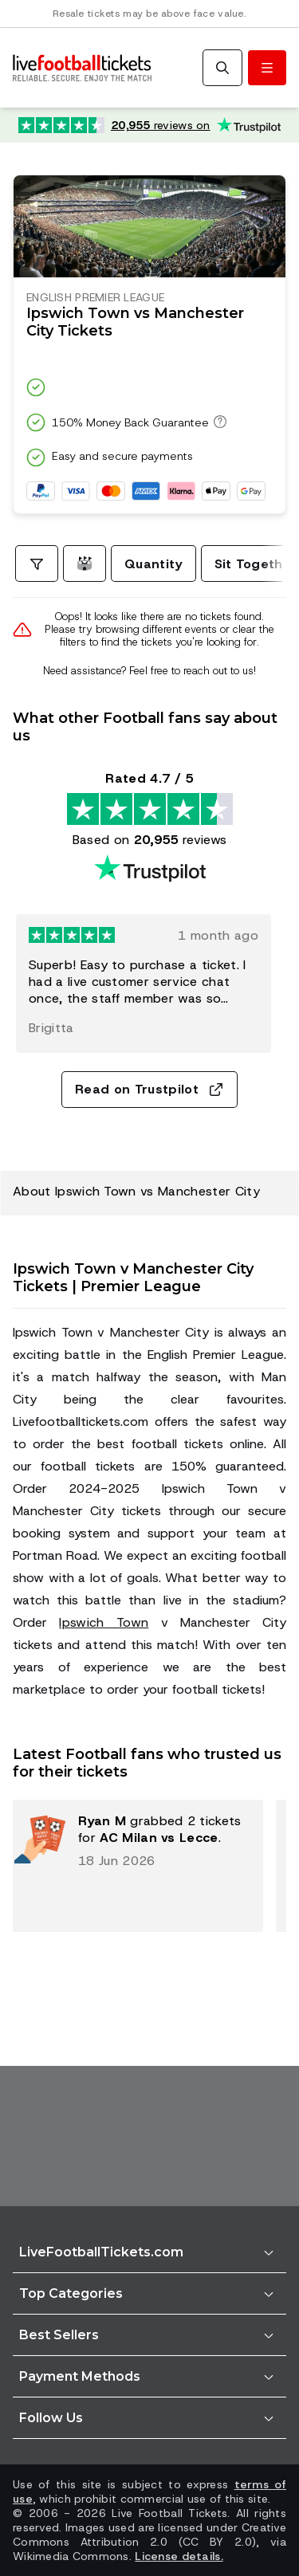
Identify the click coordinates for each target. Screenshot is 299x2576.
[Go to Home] (82, 68)
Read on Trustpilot (149, 1089)
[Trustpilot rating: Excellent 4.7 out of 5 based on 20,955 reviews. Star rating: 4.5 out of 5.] (149, 125)
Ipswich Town (103, 1622)
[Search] (222, 67)
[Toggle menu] (267, 67)
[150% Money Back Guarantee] (217, 421)
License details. (178, 2556)
